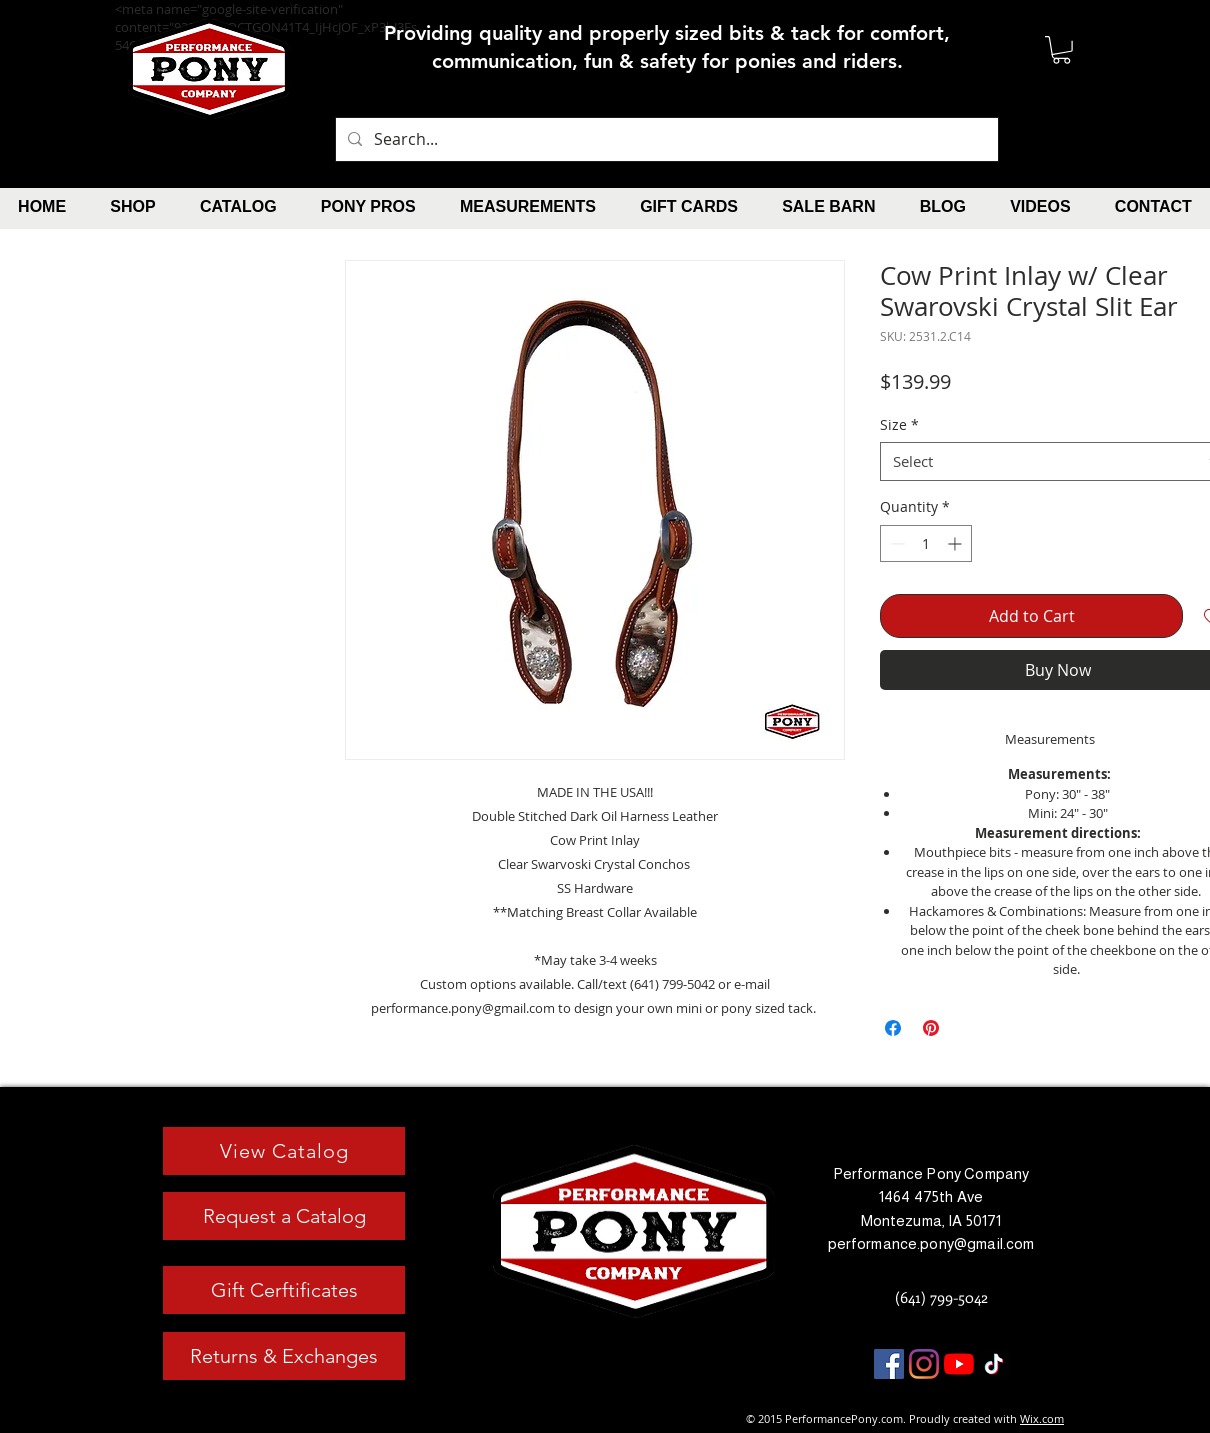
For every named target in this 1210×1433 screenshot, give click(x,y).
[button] (1061, 50)
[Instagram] (924, 1364)
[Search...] (665, 139)
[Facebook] (889, 1364)
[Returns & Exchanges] (284, 1356)
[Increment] (956, 543)
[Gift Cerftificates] (284, 1290)
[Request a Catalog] (284, 1216)
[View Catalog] (284, 1151)
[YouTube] (959, 1364)
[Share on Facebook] (893, 1028)
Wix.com (1042, 1418)
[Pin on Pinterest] (931, 1028)
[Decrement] (895, 543)
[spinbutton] (926, 543)
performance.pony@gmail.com (931, 1243)
